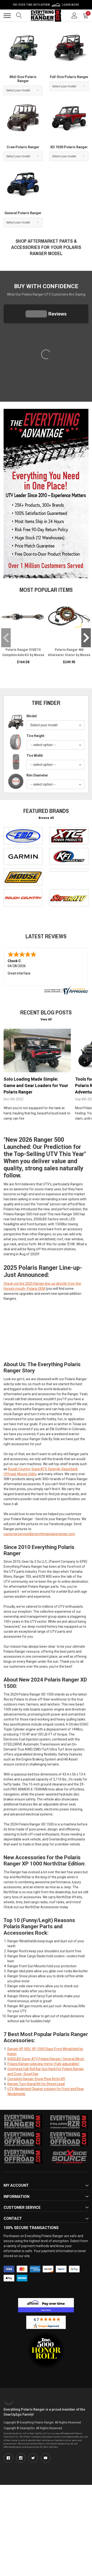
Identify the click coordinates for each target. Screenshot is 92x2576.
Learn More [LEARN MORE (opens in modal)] (70, 5)
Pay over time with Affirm (46, 4)
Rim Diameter (37, 775)
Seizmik (54, 1469)
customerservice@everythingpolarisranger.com (39, 1534)
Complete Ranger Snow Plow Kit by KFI (36, 2079)
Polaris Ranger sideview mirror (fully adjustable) (43, 2064)
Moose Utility (26, 1474)
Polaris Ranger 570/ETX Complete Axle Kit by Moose (23, 652)
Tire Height (35, 736)
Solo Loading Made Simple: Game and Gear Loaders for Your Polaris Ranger (36, 1085)
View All (46, 1019)
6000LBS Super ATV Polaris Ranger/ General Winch (45, 2059)
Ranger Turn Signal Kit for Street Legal (36, 2084)
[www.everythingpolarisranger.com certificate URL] (65, 990)
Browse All (46, 818)
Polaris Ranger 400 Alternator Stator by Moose (69, 652)
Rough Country (19, 1469)
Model (31, 716)
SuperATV (38, 1469)
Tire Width (34, 755)
